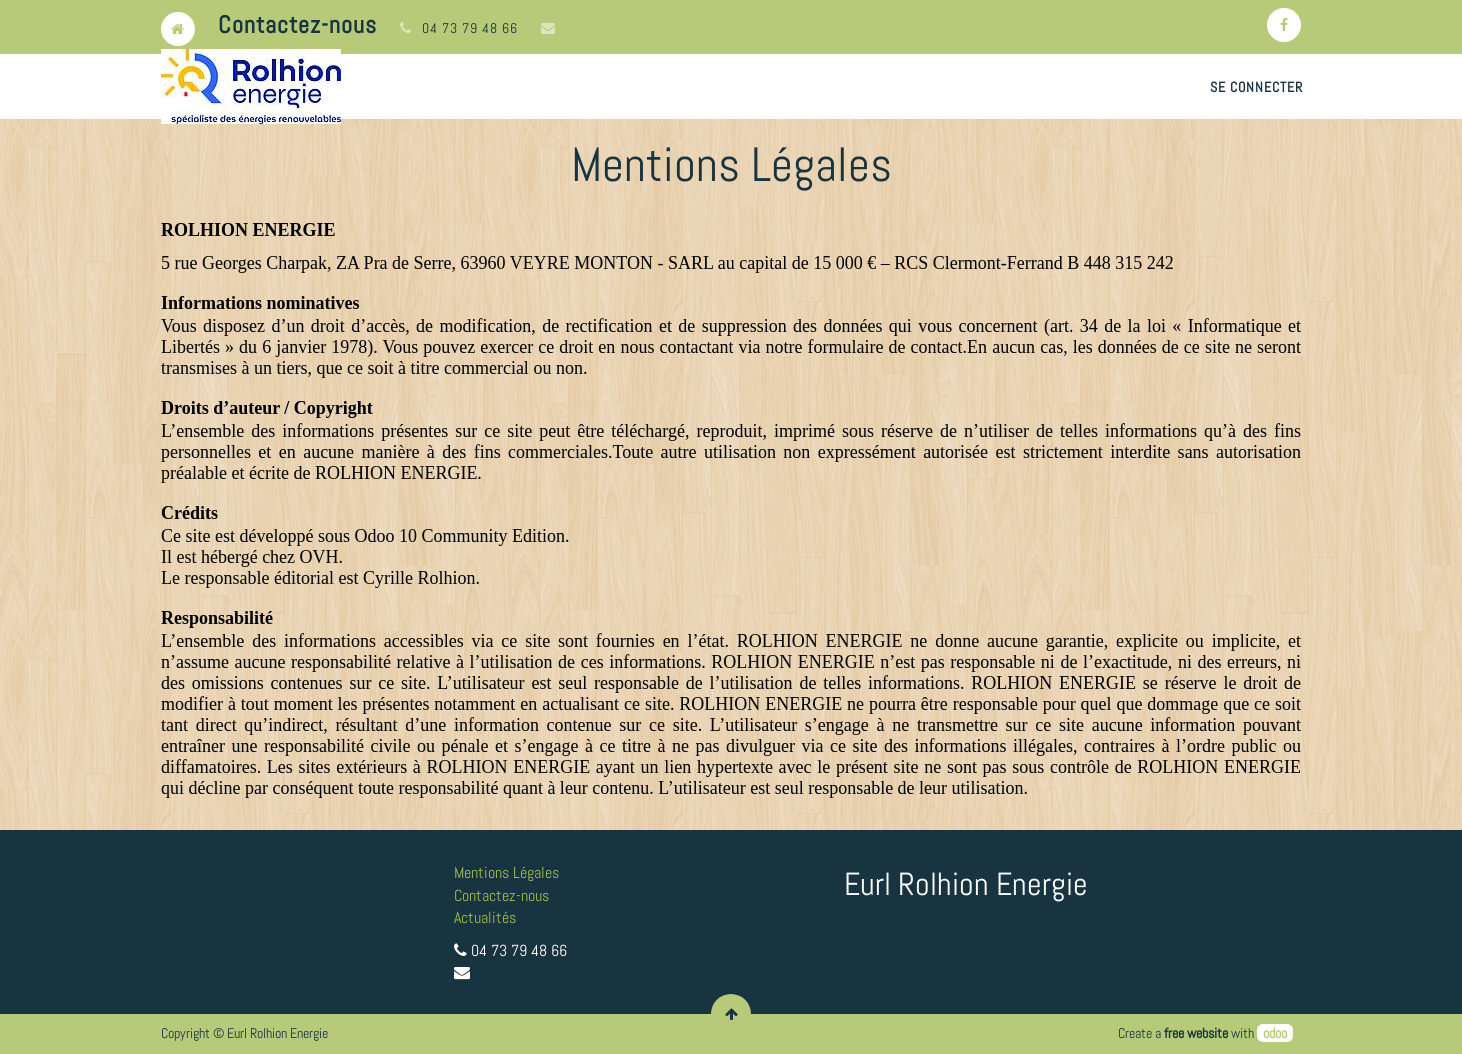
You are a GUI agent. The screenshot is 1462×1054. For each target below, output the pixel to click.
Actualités (485, 917)
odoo (1275, 1033)
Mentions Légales (506, 872)
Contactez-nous (501, 895)
